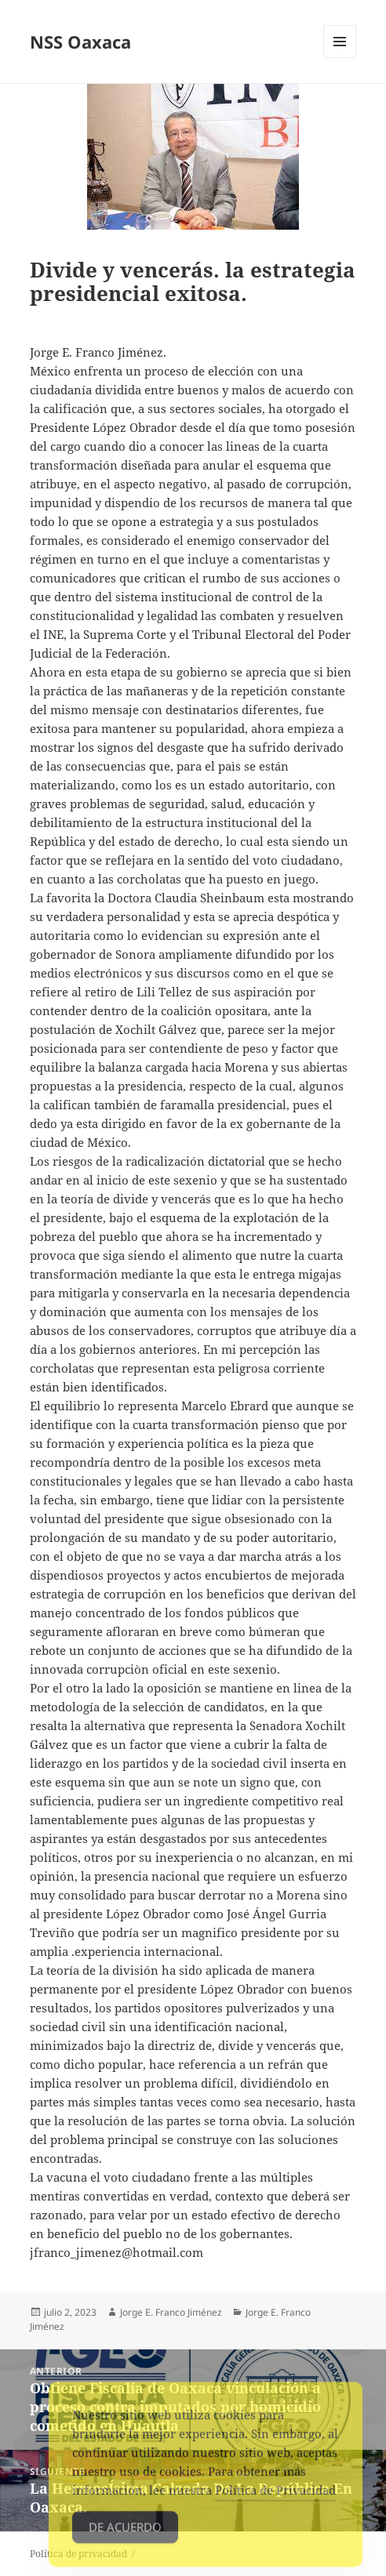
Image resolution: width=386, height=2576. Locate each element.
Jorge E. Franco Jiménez (171, 2312)
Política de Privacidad (275, 2499)
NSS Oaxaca (80, 41)
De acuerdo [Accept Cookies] (125, 2536)
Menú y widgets (340, 57)
